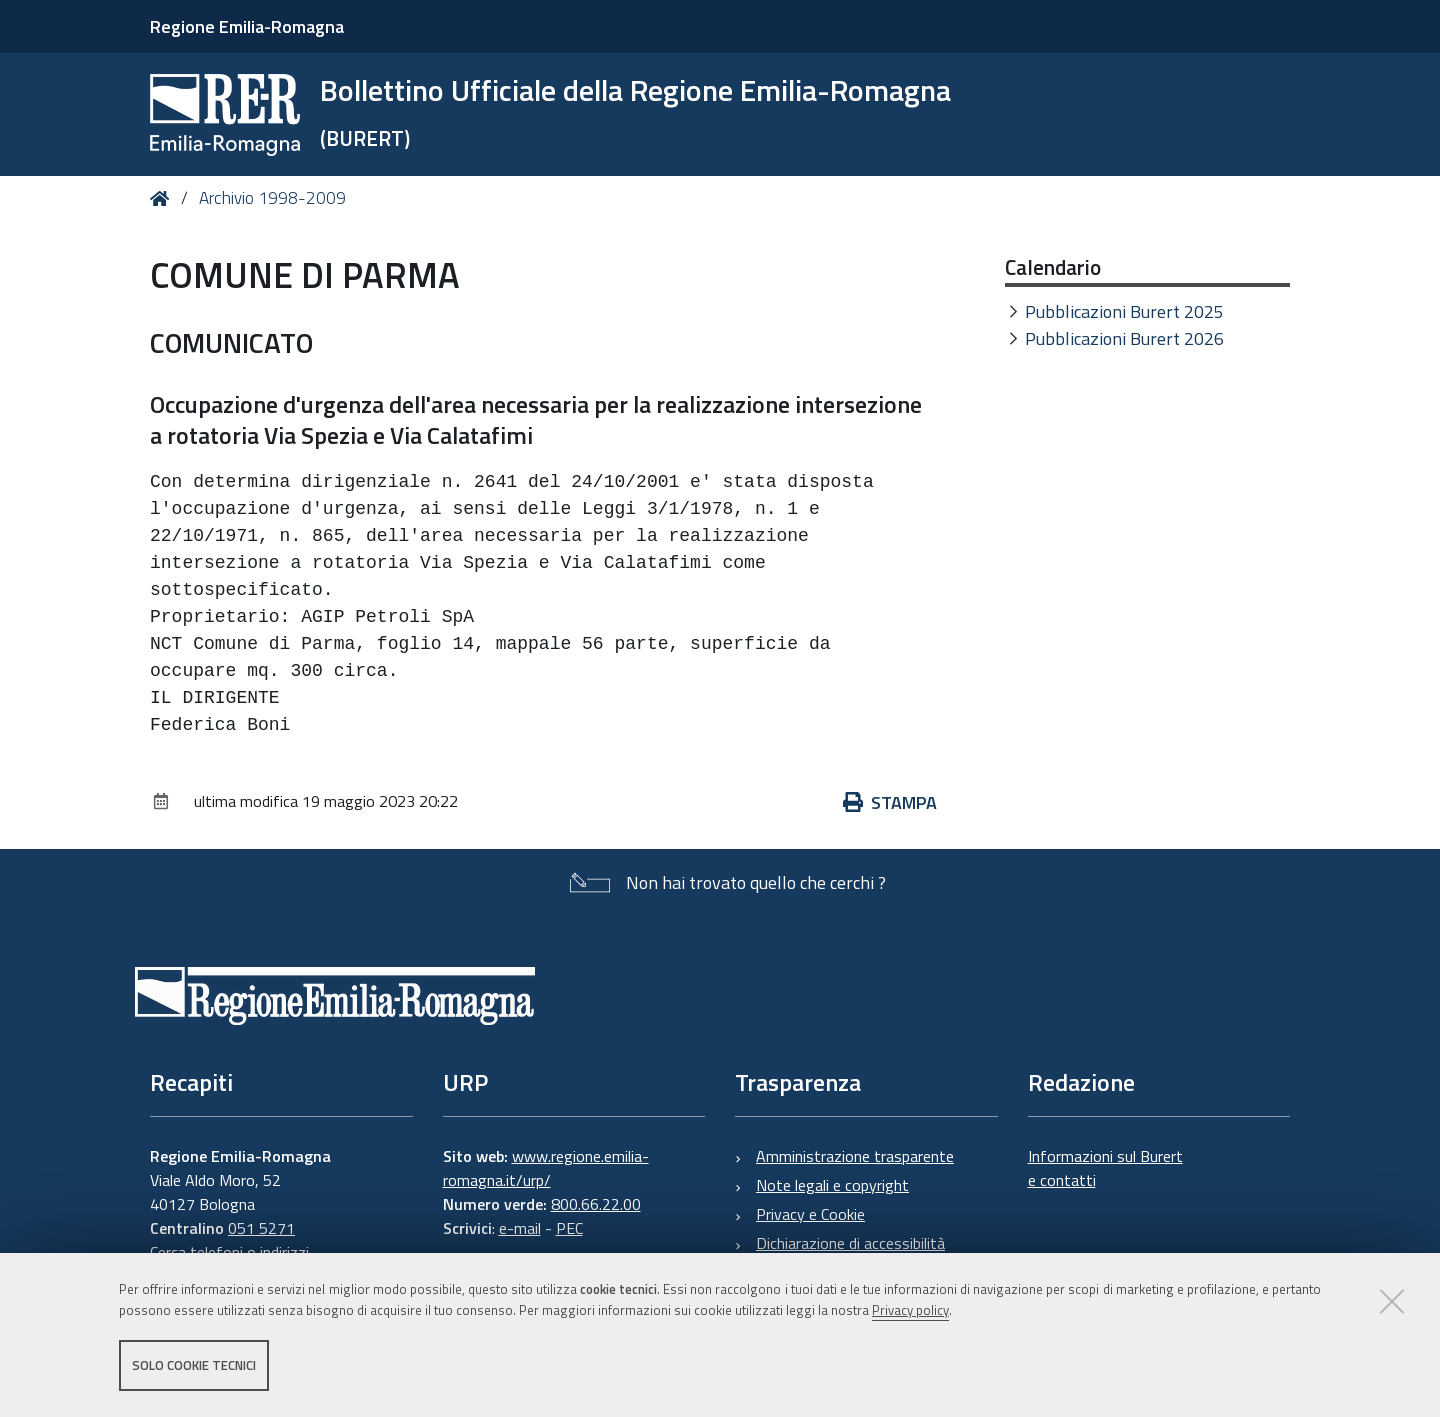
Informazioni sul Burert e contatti (1105, 1168)
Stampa (890, 802)
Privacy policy (910, 1310)
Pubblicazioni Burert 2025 (1124, 311)
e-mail (520, 1228)
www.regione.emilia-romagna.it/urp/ (546, 1168)
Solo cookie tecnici (194, 1365)
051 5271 (261, 1228)
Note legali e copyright (832, 1185)
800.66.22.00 (596, 1204)
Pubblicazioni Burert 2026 (1124, 338)
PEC (569, 1228)
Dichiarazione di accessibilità (850, 1243)
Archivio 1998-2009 (272, 198)
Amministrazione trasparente (855, 1156)
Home (163, 198)
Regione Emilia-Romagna (247, 26)
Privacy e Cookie (810, 1214)
